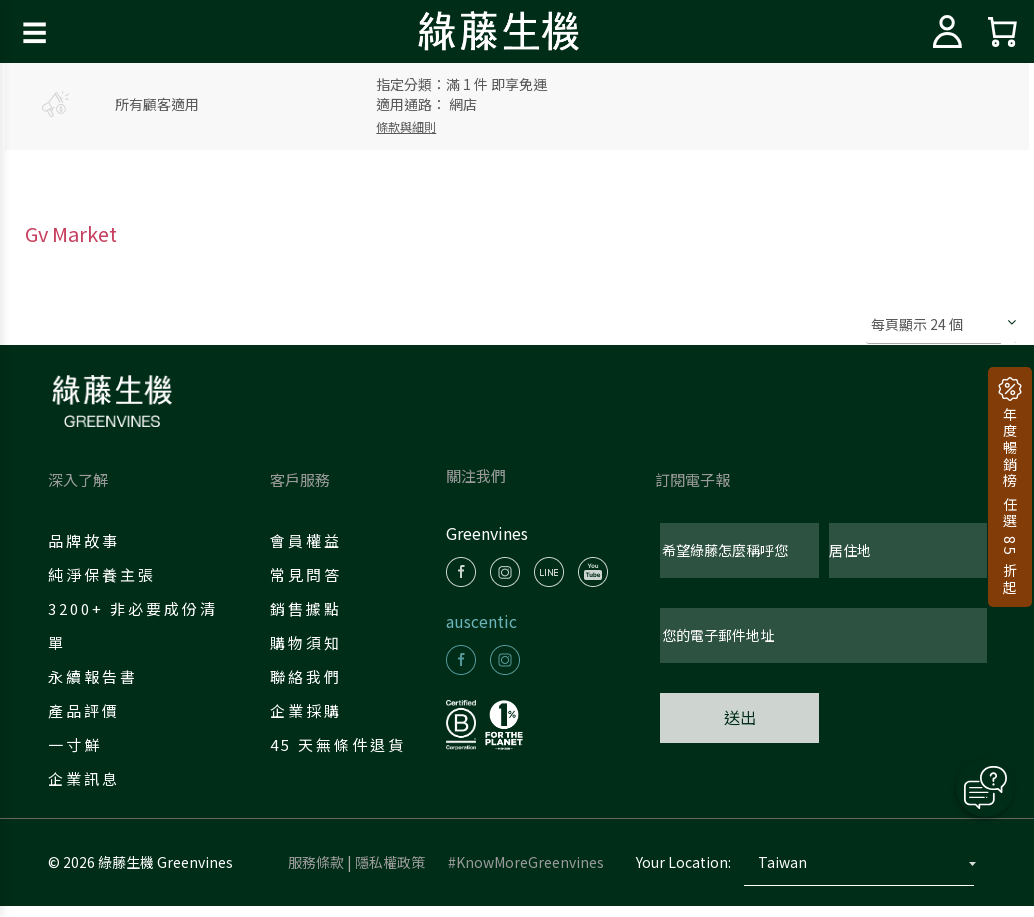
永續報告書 (97, 676)
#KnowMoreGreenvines (526, 873)
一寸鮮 (79, 744)
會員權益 (310, 540)
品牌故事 (88, 540)
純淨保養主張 (106, 574)
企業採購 (310, 710)
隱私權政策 (390, 873)
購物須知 (310, 642)
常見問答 (310, 574)
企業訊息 (88, 778)
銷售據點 (310, 608)
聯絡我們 (310, 676)
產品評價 (88, 710)
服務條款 (316, 873)
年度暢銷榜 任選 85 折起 (1010, 499)
